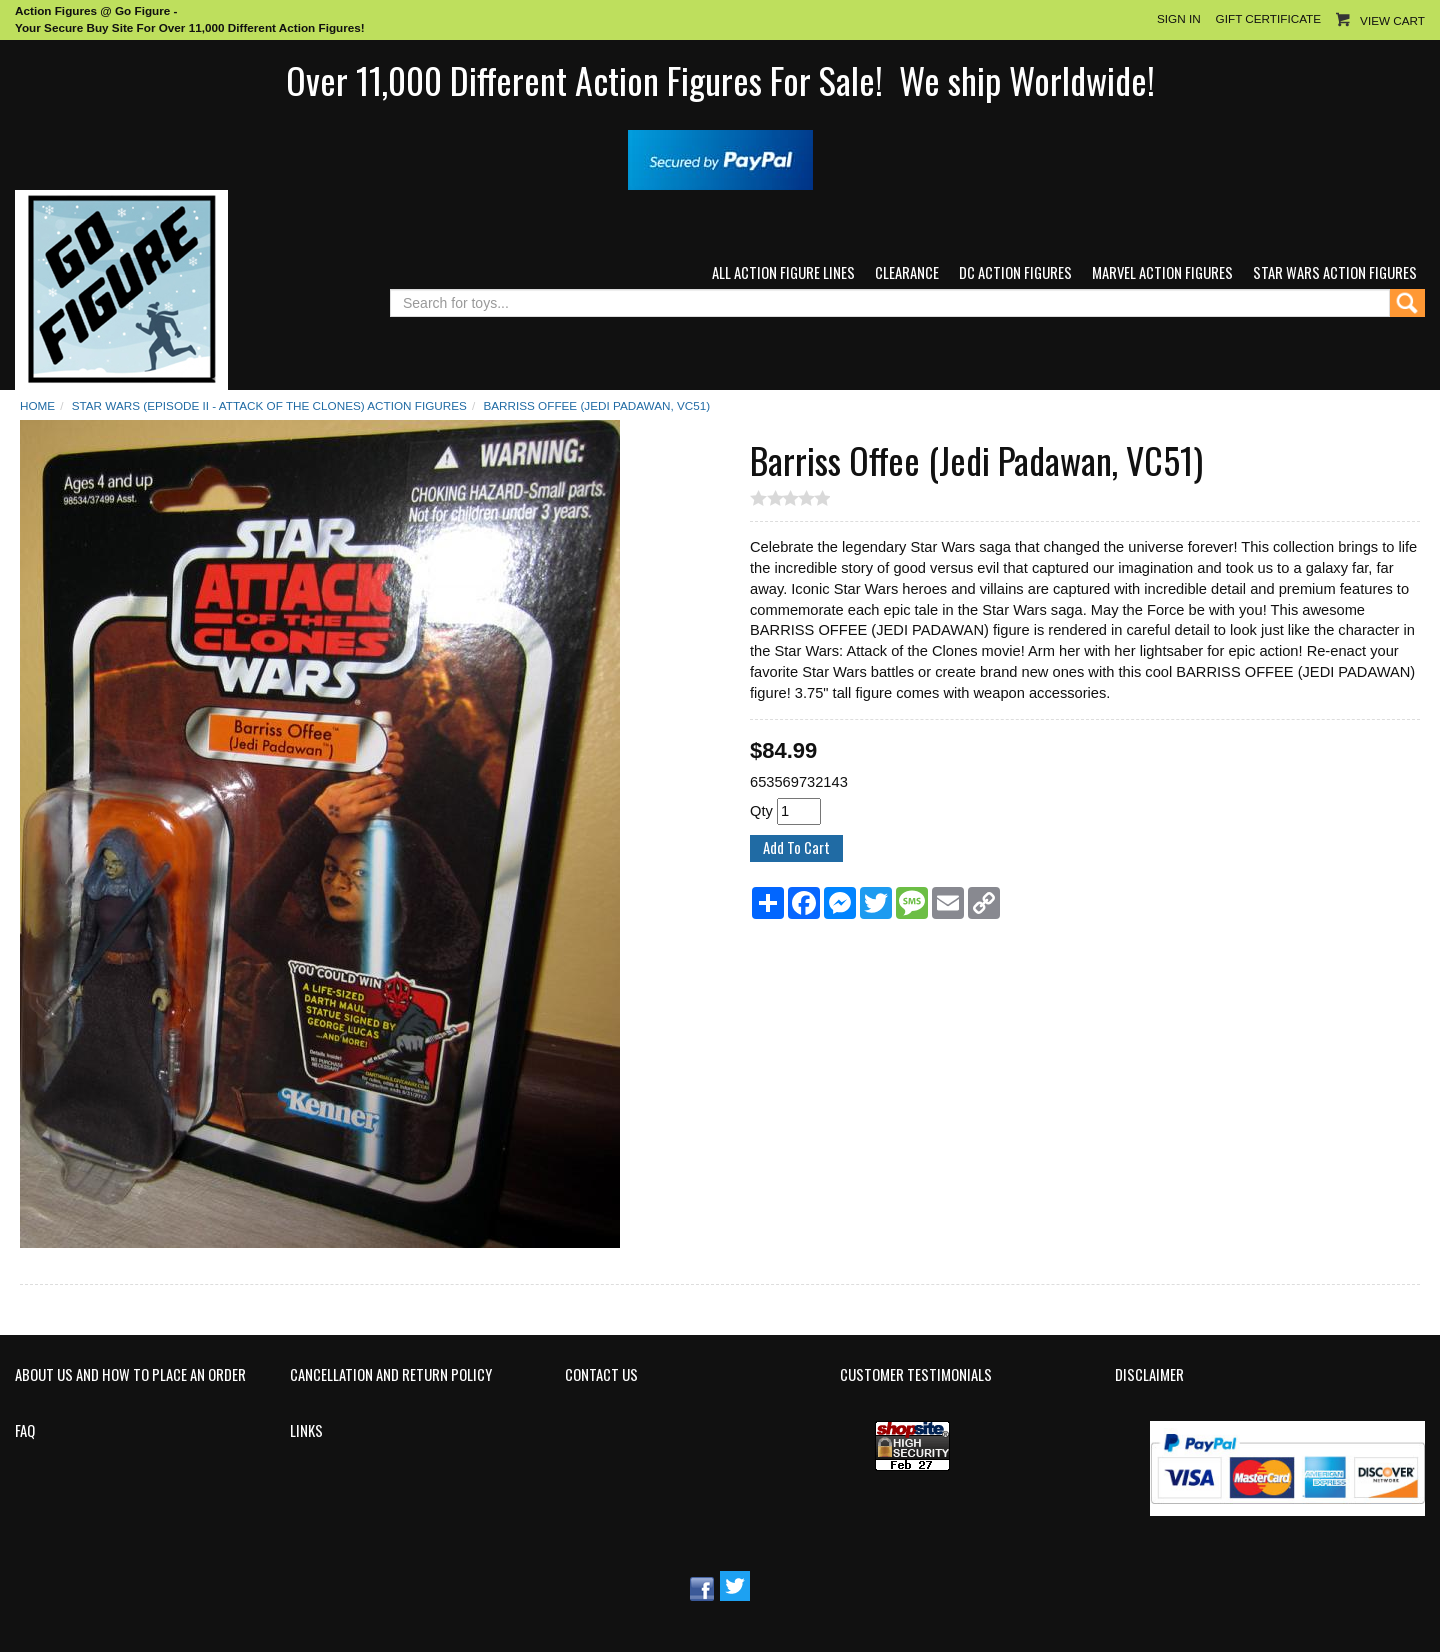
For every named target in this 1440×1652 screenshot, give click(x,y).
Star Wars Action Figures (1335, 272)
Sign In (1179, 18)
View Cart (1392, 20)
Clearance (907, 272)
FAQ (25, 1431)
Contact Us (601, 1375)
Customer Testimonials (916, 1375)
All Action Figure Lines (783, 272)
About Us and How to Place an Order (130, 1375)
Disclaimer (1149, 1375)
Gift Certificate (1268, 18)
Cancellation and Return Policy (391, 1375)
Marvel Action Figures (1162, 272)
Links (306, 1431)
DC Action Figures (1015, 272)
